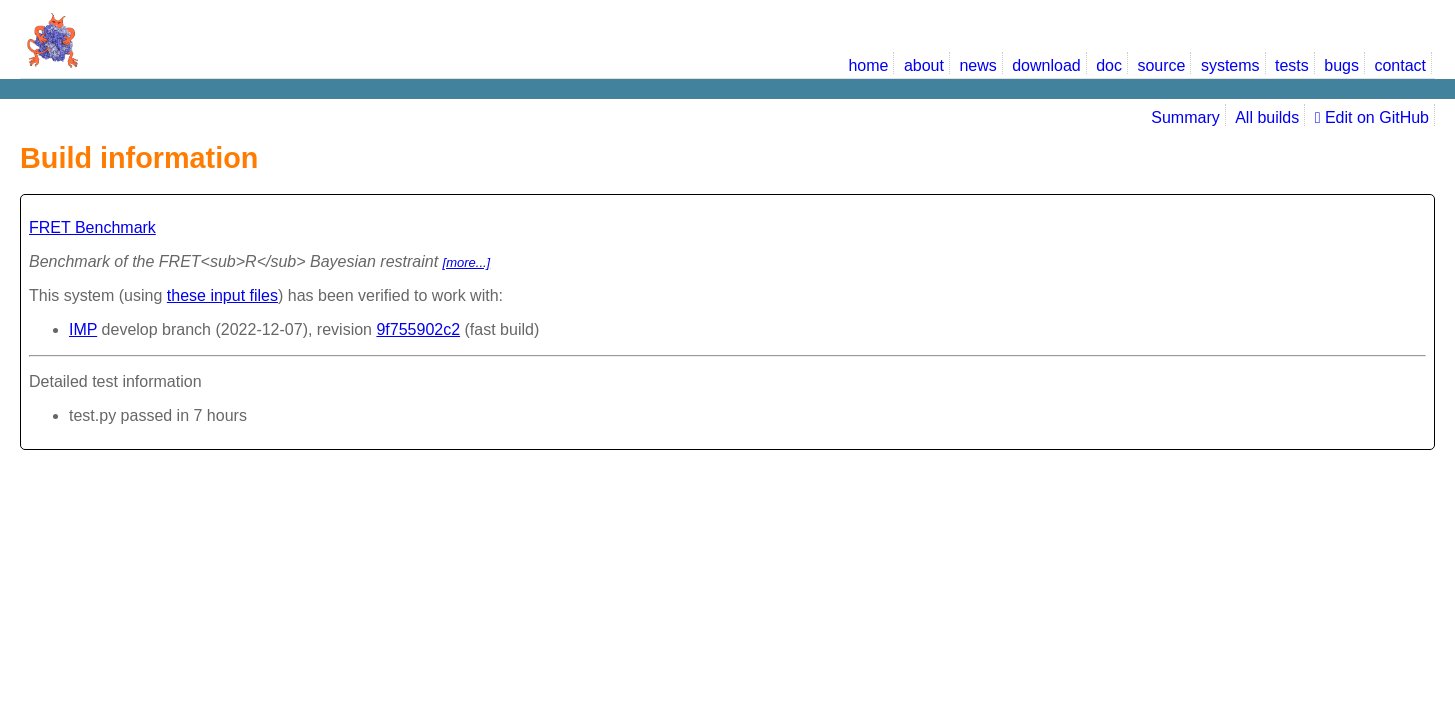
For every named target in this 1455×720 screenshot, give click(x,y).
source (1161, 65)
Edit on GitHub (1372, 117)
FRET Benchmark (92, 227)
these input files (222, 295)
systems (1230, 65)
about (924, 65)
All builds (1267, 117)
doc (1109, 65)
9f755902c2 (418, 329)
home (868, 65)
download (1046, 65)
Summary (1185, 117)
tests (1292, 65)
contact (1400, 65)
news (977, 65)
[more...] (467, 262)
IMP (83, 329)
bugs (1341, 65)
